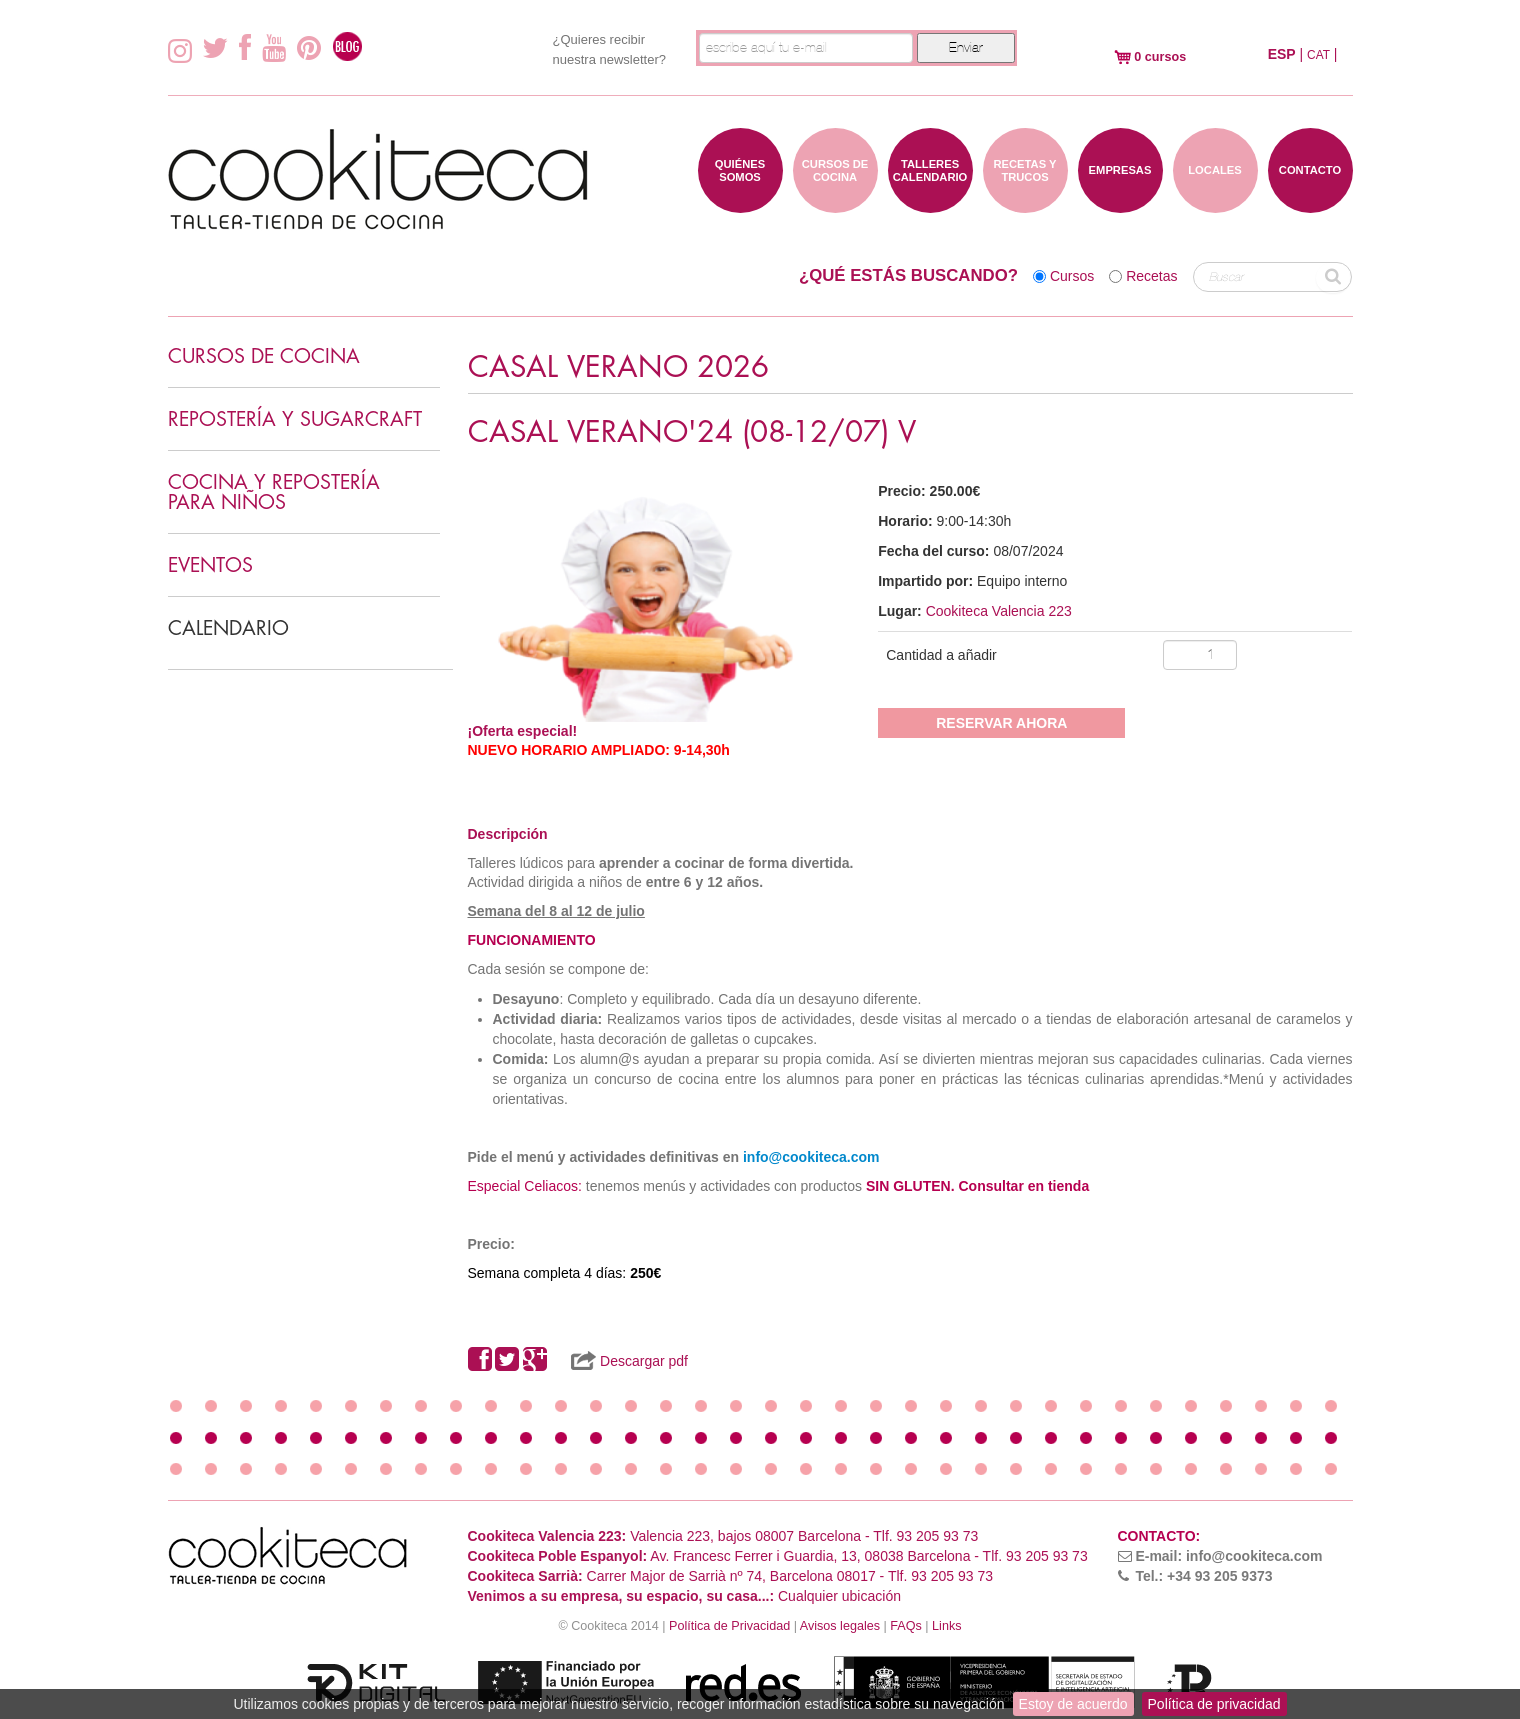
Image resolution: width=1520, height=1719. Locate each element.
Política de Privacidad (729, 1626)
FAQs (906, 1626)
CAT (1318, 55)
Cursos (1072, 276)
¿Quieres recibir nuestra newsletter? (609, 49)
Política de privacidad (1214, 1704)
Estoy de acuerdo (1073, 1704)
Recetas (1151, 276)
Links (946, 1626)
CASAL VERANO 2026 (618, 367)
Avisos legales (840, 1626)
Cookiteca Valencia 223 (999, 611)
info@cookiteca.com (811, 1157)
